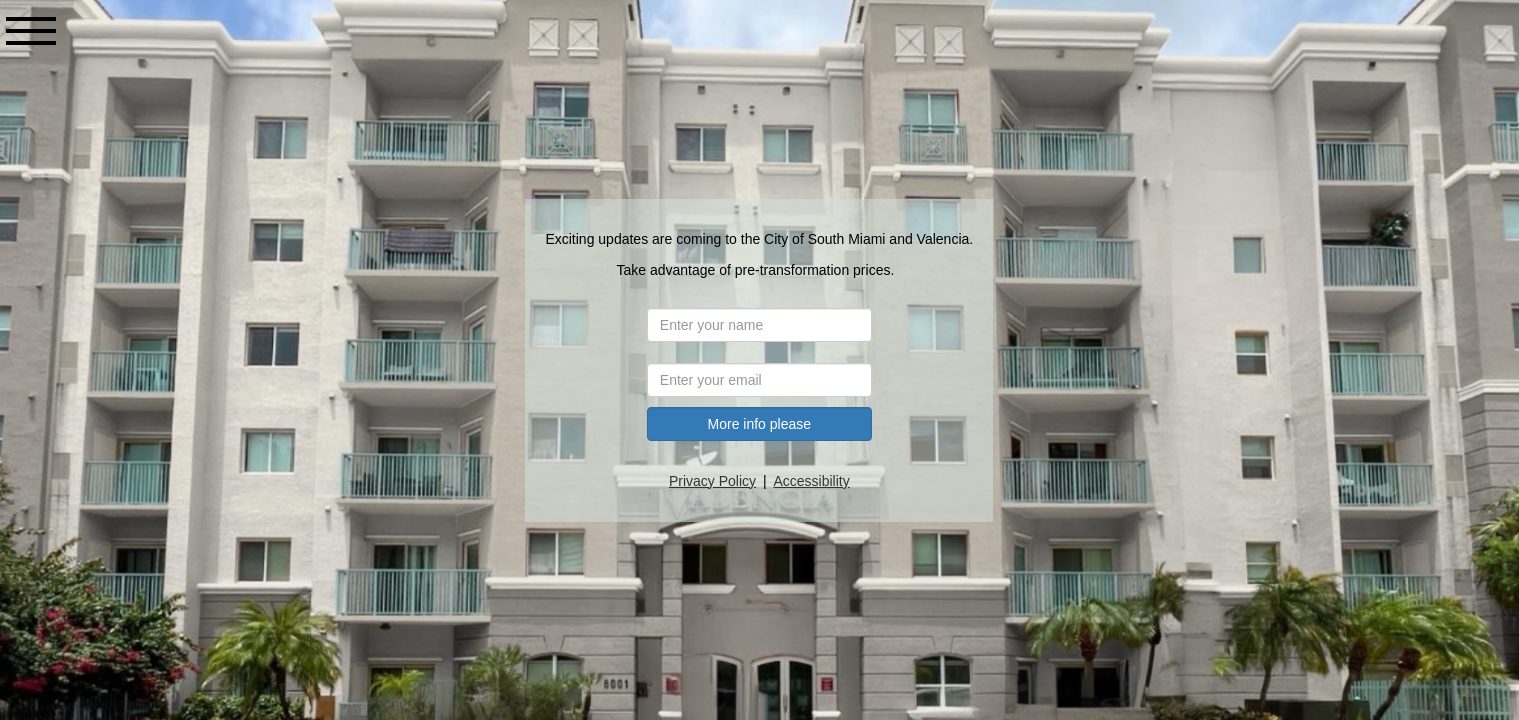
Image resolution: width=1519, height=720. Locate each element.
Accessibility (812, 481)
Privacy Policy (714, 481)
